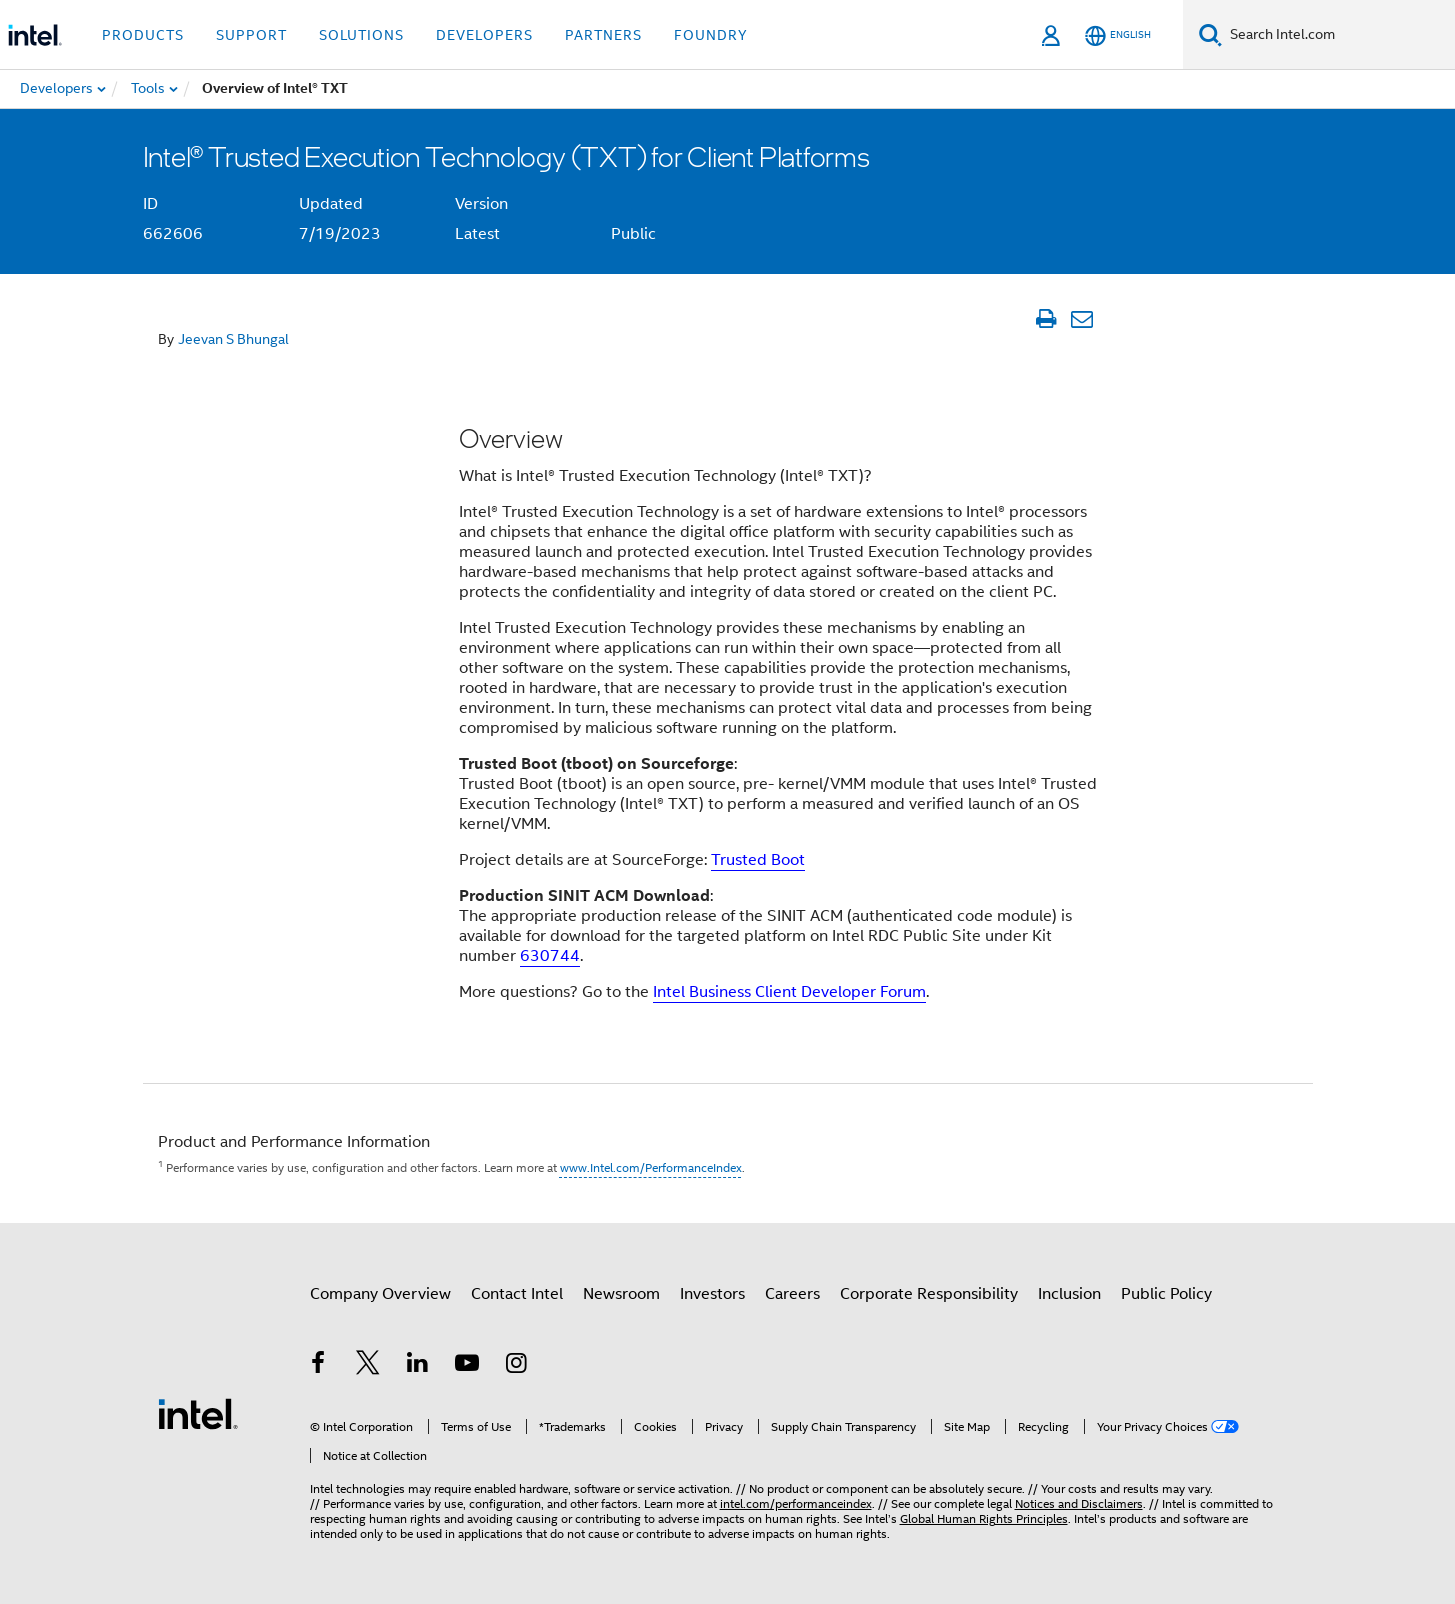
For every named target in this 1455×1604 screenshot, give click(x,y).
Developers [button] (484, 35)
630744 (550, 956)
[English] (1118, 35)
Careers (792, 1294)
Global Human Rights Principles (984, 1518)
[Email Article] (1082, 319)
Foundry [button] (711, 35)
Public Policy (1166, 1294)
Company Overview (380, 1294)
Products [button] (143, 35)
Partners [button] (603, 35)
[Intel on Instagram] (517, 1366)
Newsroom (621, 1294)
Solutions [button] (361, 35)
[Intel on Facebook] (319, 1366)
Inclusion (1069, 1294)
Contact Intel (517, 1294)
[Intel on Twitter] (368, 1366)
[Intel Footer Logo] (198, 1413)
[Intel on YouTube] (467, 1366)
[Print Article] (1046, 319)
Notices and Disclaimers (1079, 1503)
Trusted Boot (758, 860)
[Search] (1210, 34)
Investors (712, 1294)
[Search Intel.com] (1338, 35)
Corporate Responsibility (929, 1294)
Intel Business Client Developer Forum (789, 992)
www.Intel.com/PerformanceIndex (651, 1167)
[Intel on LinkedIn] (418, 1366)
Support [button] (251, 35)
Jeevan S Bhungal (233, 339)
